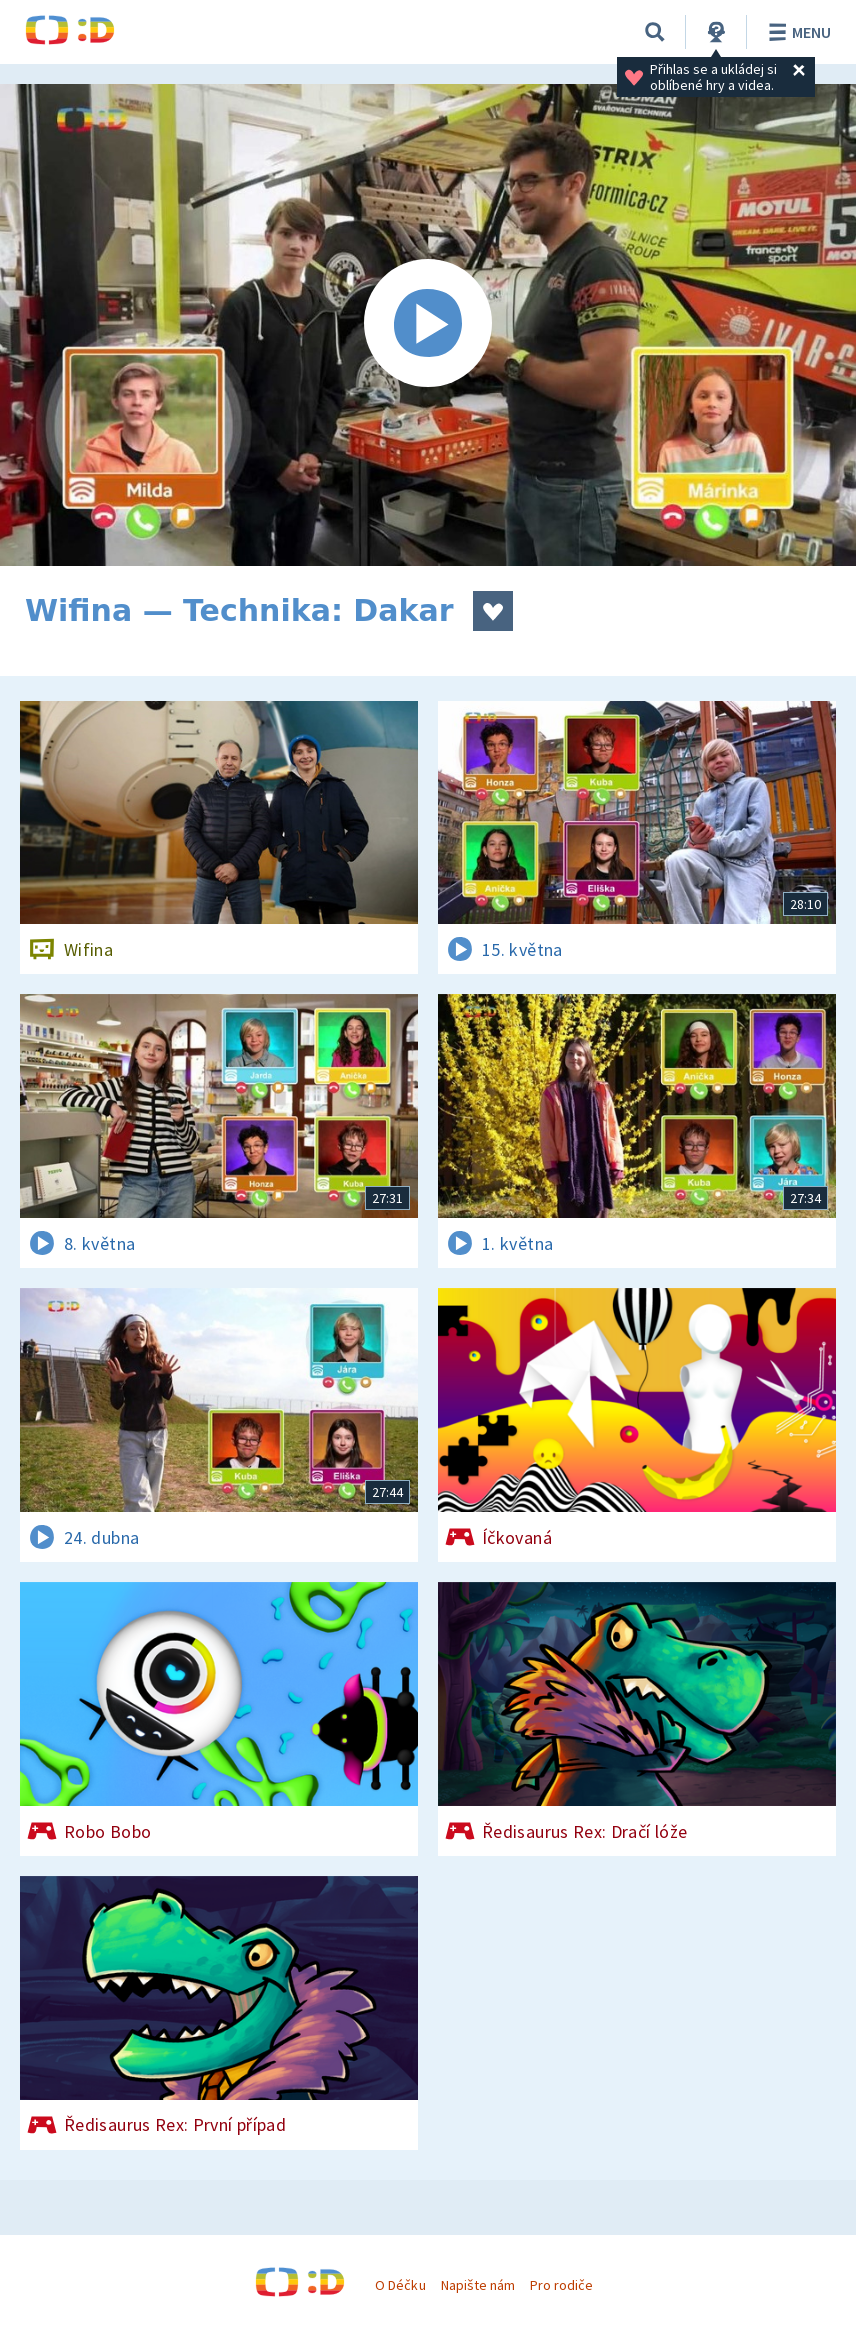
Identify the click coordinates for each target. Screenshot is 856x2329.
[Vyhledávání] (655, 32)
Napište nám (478, 2285)
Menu (796, 32)
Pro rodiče (561, 2285)
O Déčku (400, 2285)
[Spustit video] (428, 325)
